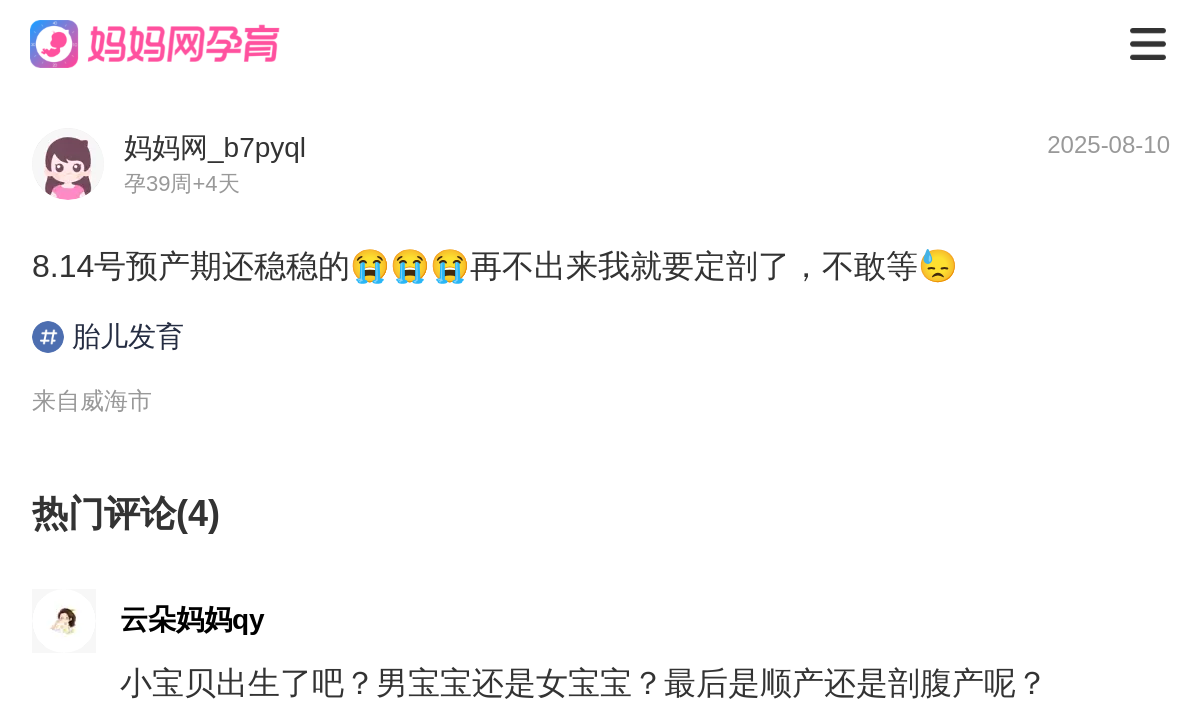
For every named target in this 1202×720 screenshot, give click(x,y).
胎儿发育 (108, 337)
